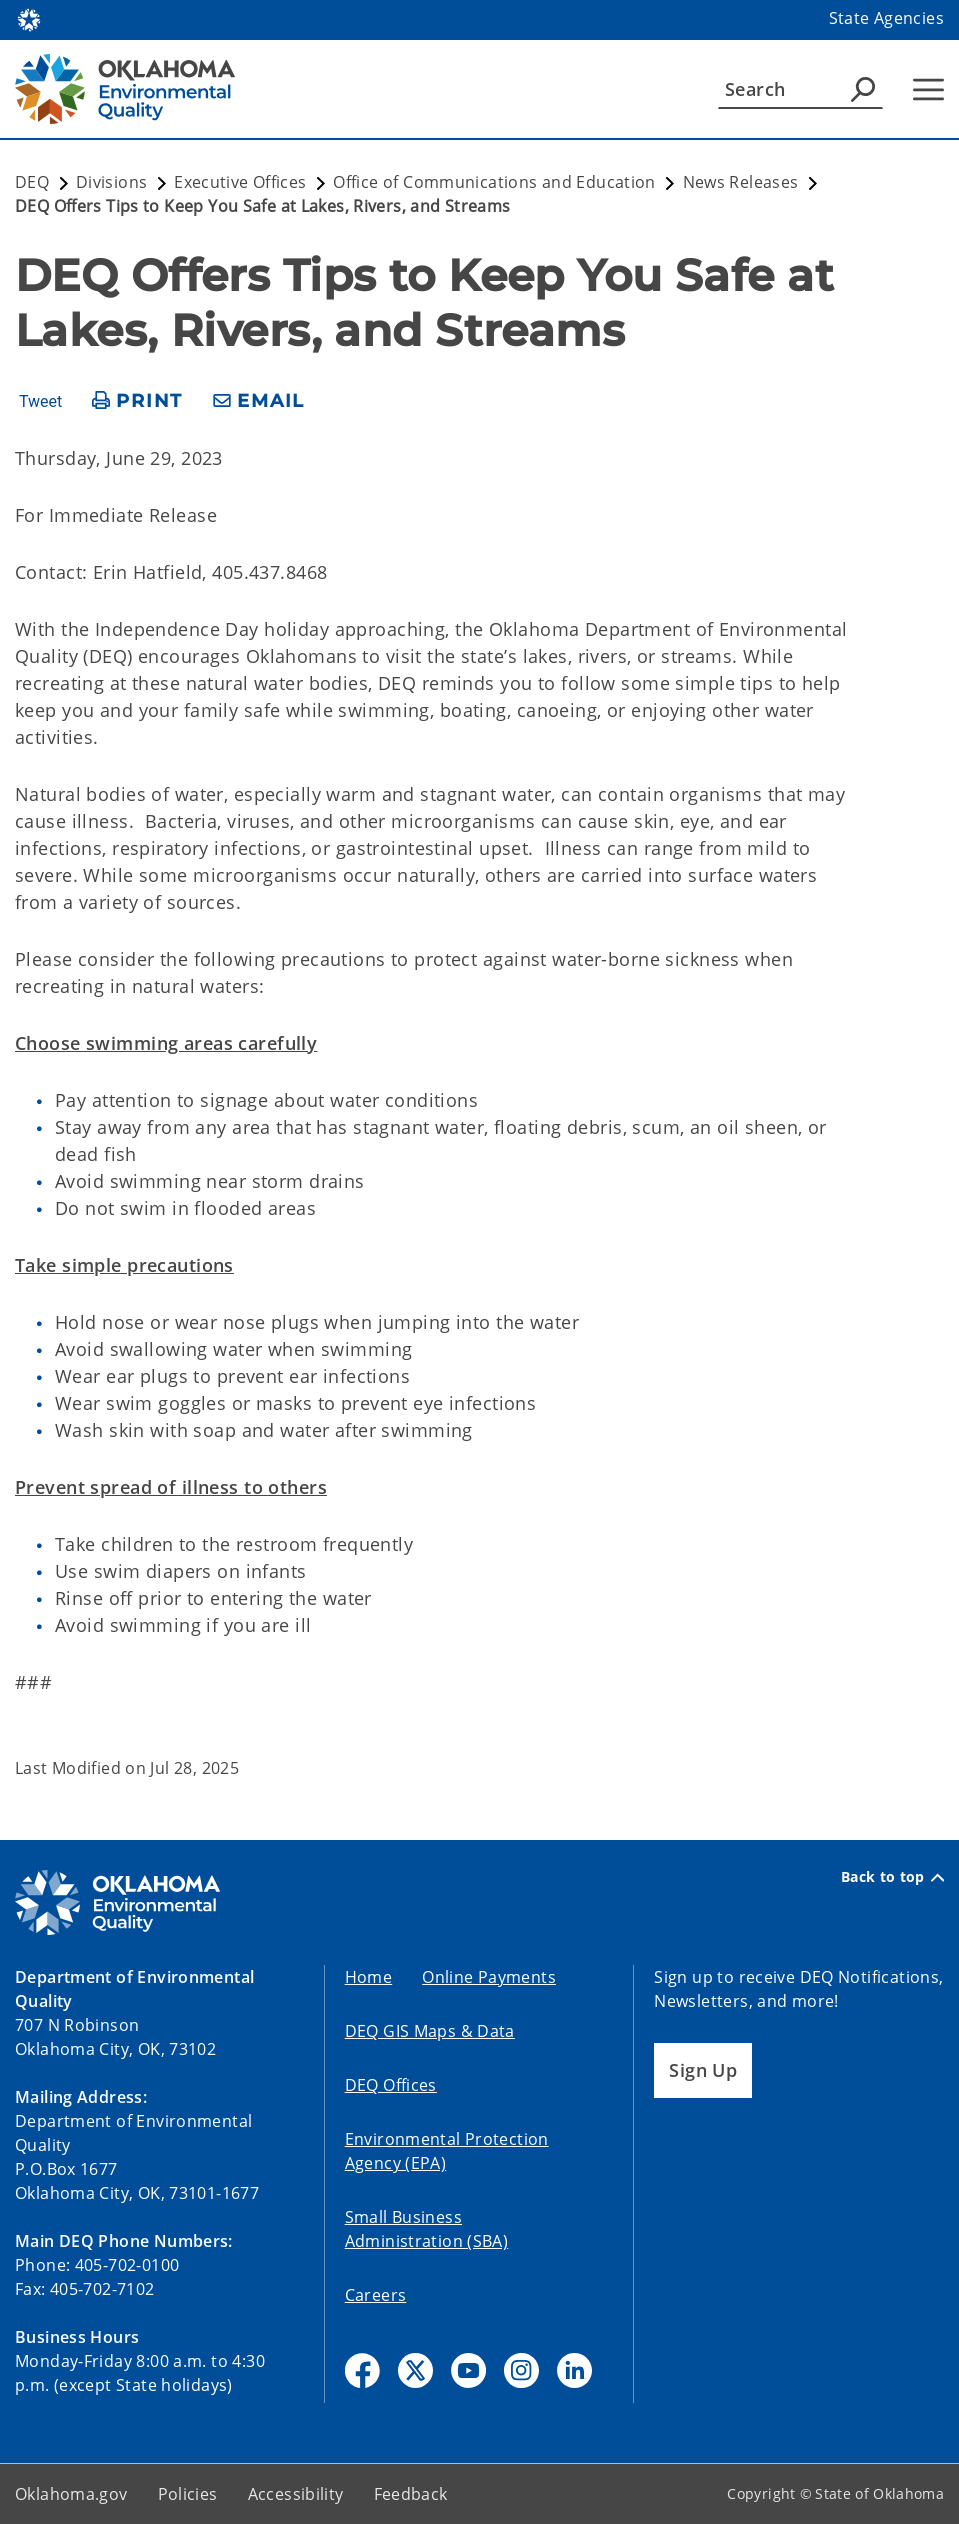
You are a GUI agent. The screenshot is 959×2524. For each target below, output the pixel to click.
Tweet (40, 402)
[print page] (137, 401)
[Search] (800, 89)
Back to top (892, 1877)
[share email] (259, 401)
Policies (188, 2494)
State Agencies (886, 18)
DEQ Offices (391, 2085)
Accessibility (296, 2494)
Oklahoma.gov (71, 2494)
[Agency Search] (863, 89)
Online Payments (489, 1977)
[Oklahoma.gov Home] (29, 18)
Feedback (411, 2494)
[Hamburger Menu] (928, 89)
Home (369, 1977)
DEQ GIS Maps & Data (430, 2031)
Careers (376, 2295)
